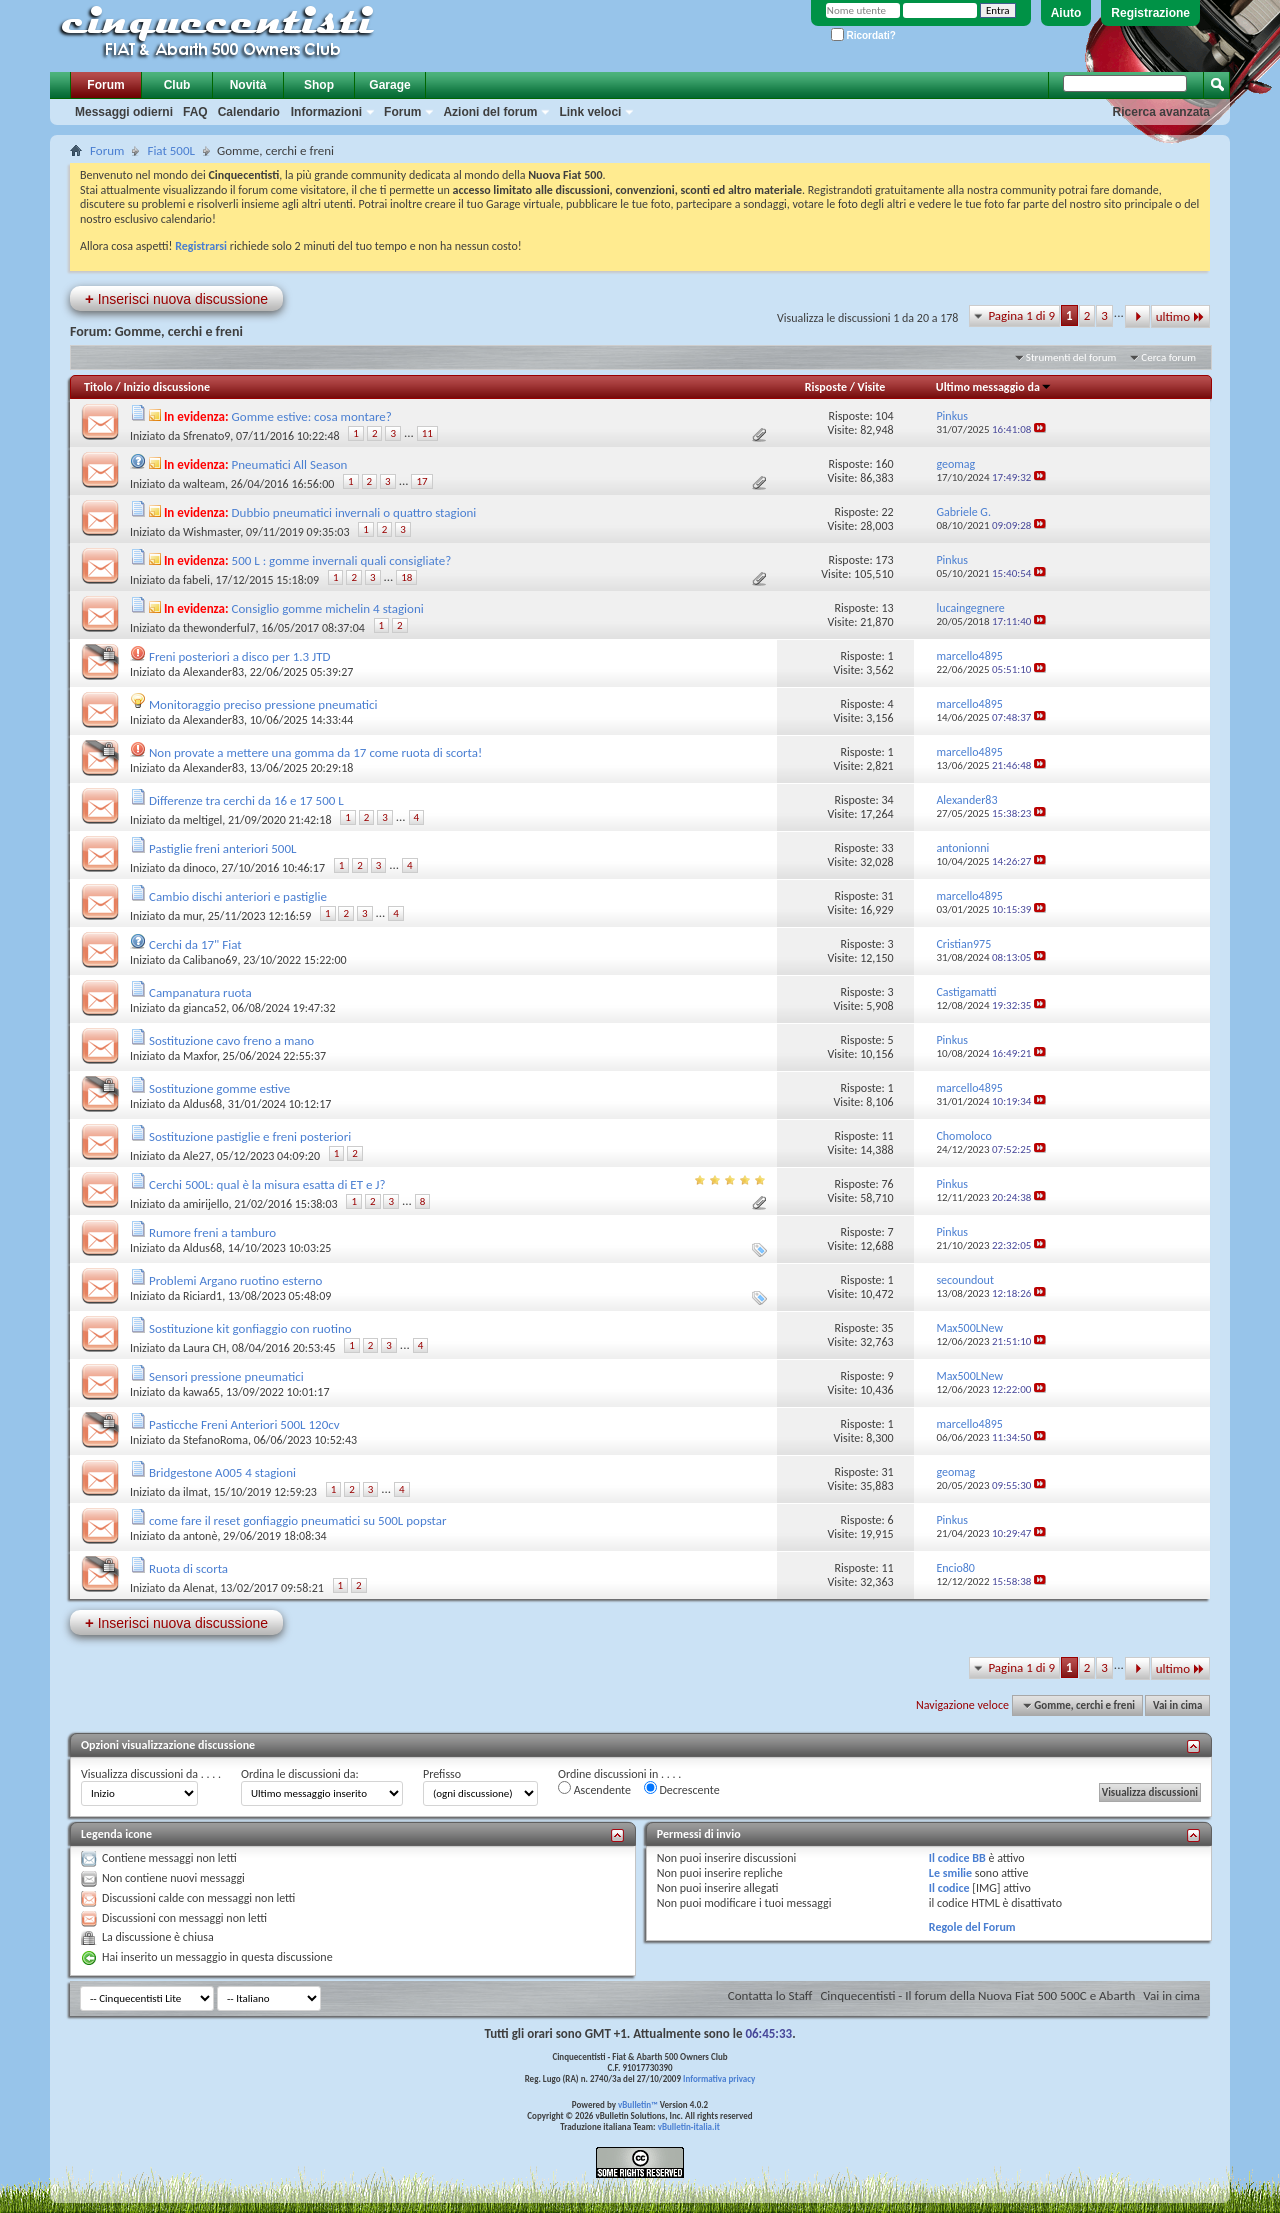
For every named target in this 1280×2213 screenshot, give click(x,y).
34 (887, 800)
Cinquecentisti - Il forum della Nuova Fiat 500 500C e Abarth (977, 1995)
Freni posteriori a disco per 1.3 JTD (240, 656)
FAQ (195, 112)
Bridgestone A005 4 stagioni (222, 1472)
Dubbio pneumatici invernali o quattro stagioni (354, 512)
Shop (319, 85)
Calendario (249, 112)
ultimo (1180, 316)
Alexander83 (213, 672)
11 (427, 433)
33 (887, 848)
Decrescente (682, 1789)
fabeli (196, 580)
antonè (200, 1536)
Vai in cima (1177, 1705)
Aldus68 (202, 1104)
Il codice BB (957, 1858)
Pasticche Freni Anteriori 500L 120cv (244, 1424)
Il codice (949, 1888)
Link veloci (590, 112)
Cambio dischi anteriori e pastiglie (238, 896)
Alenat (199, 1588)
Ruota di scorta (188, 1568)
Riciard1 (202, 1296)
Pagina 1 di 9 (1021, 315)
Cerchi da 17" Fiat (195, 944)
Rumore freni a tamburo (212, 1232)
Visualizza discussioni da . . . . (151, 1774)
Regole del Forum (972, 1927)
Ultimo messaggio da (994, 387)
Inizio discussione (166, 387)
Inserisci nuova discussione (176, 298)
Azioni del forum (490, 112)
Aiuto (1066, 13)
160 (884, 464)
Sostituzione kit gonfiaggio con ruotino (250, 1328)
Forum (105, 85)
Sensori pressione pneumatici (226, 1376)
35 (887, 1328)
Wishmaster (211, 532)
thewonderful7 (219, 628)
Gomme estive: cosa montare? (312, 416)
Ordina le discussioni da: (300, 1774)
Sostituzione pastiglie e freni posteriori (250, 1136)
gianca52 (204, 1008)
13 (887, 608)
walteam (204, 484)
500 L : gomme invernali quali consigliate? (342, 560)
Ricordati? (863, 35)
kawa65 (201, 1392)
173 (884, 560)
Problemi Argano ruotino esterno (235, 1280)
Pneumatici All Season (290, 464)
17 (421, 481)
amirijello (206, 1204)
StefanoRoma (215, 1440)
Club (177, 85)
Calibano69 (210, 960)
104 (884, 416)
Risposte (826, 387)
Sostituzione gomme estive (219, 1088)
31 (887, 896)
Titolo (98, 387)
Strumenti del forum (1071, 357)
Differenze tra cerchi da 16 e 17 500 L (246, 800)
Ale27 (197, 1156)
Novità (248, 85)
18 (406, 577)
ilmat (195, 1492)
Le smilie (950, 1873)
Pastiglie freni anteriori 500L (223, 848)
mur (192, 916)
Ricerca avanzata (1161, 112)
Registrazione (1150, 13)
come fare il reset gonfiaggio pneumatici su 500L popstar (298, 1520)
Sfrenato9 (206, 436)
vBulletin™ (638, 2104)
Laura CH (204, 1348)
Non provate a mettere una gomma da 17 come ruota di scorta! (315, 752)
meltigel (202, 820)
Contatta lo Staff (770, 1995)
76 (887, 1184)
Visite (872, 387)
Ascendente (594, 1789)
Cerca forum (1168, 357)
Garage (389, 85)
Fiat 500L (171, 150)
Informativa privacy (719, 2078)
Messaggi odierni (124, 112)
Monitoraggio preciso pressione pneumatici (263, 704)
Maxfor (200, 1056)
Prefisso (442, 1774)
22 (887, 512)
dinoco (199, 868)
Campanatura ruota (200, 992)
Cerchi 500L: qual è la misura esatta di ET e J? (267, 1184)
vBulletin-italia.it (689, 2126)
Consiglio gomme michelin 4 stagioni (328, 608)
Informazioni (326, 112)
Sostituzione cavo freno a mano (231, 1040)
